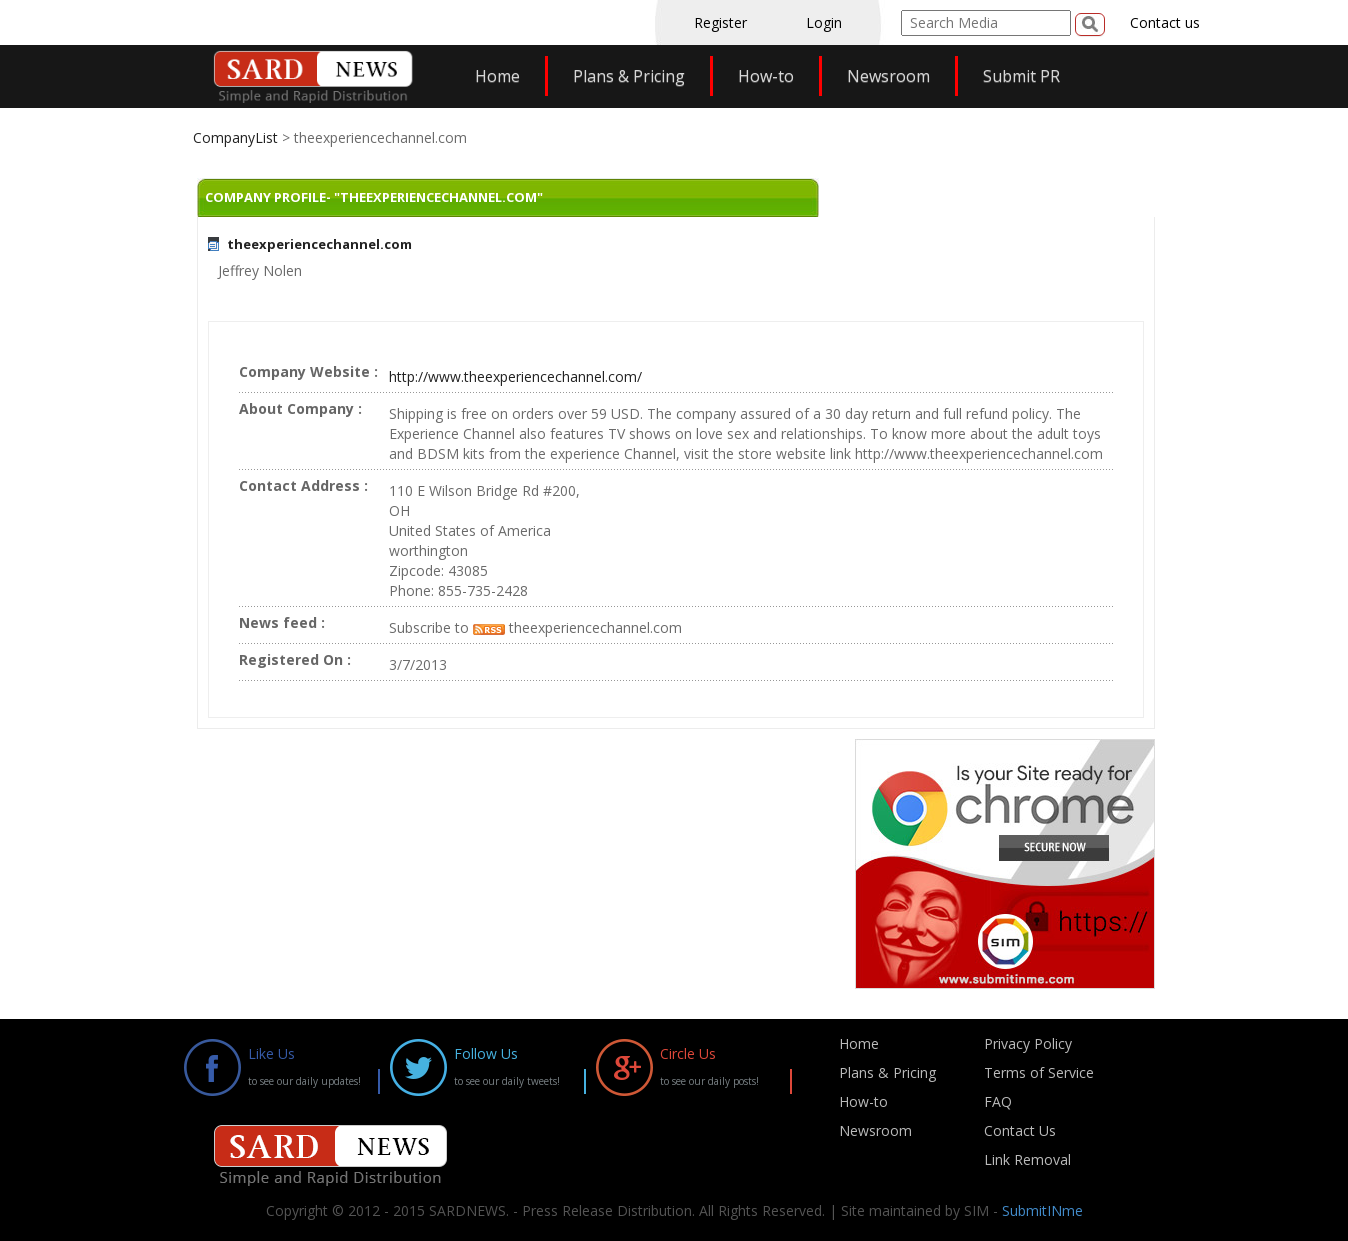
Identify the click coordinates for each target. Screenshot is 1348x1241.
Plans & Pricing (629, 76)
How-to (766, 76)
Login (824, 22)
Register (720, 22)
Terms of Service (1039, 1072)
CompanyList (237, 137)
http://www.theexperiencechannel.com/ (515, 376)
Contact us (1165, 22)
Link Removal (1027, 1159)
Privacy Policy (1028, 1043)
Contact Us (1020, 1130)
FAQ (998, 1101)
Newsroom (888, 76)
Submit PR (1021, 76)
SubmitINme (1042, 1210)
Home (497, 76)
